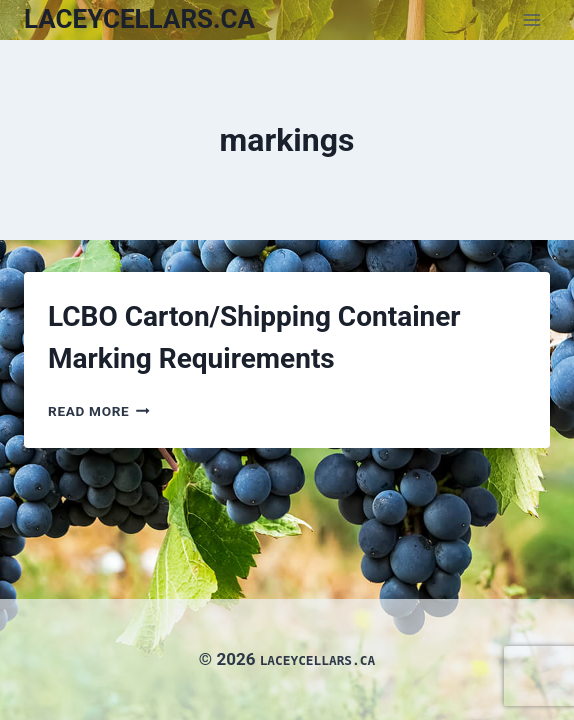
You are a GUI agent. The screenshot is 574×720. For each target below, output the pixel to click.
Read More (99, 411)
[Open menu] (531, 19)
